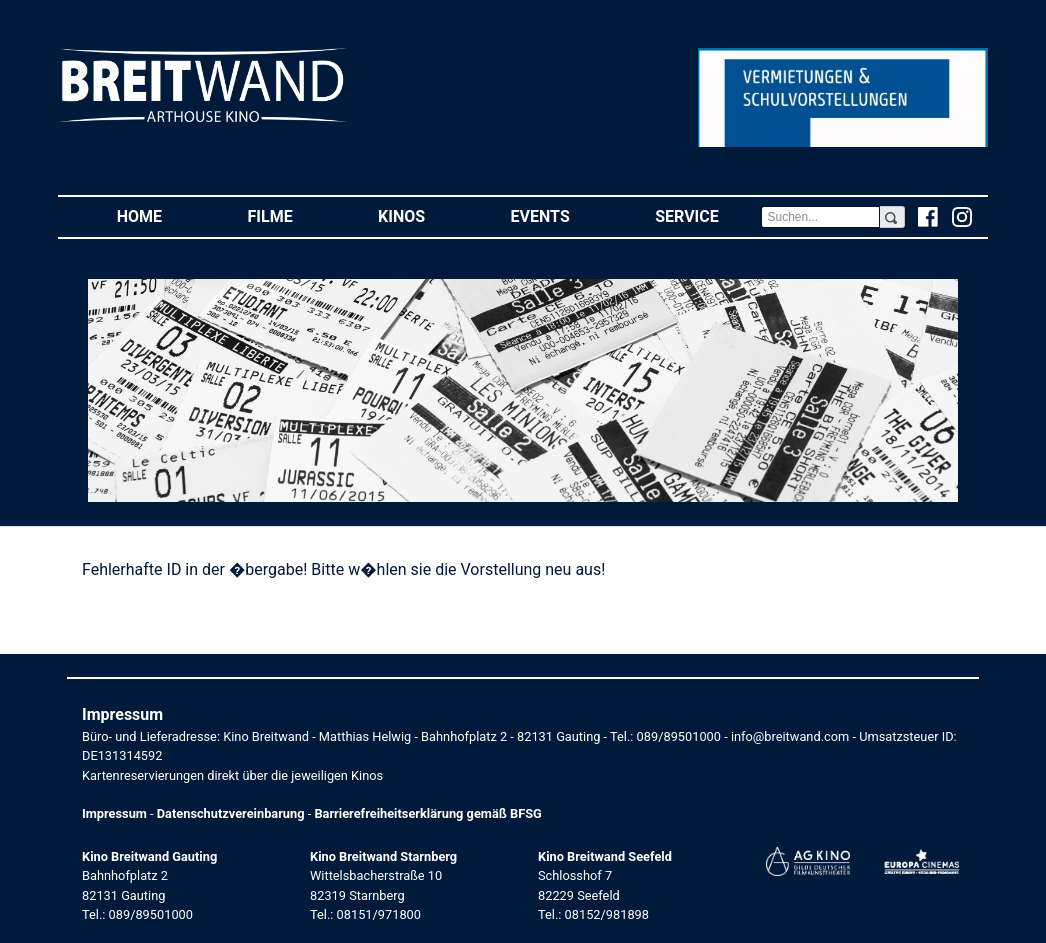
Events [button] (562, 215)
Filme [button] (292, 215)
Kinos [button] (423, 215)
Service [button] (708, 215)
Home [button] (161, 215)
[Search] (820, 217)
